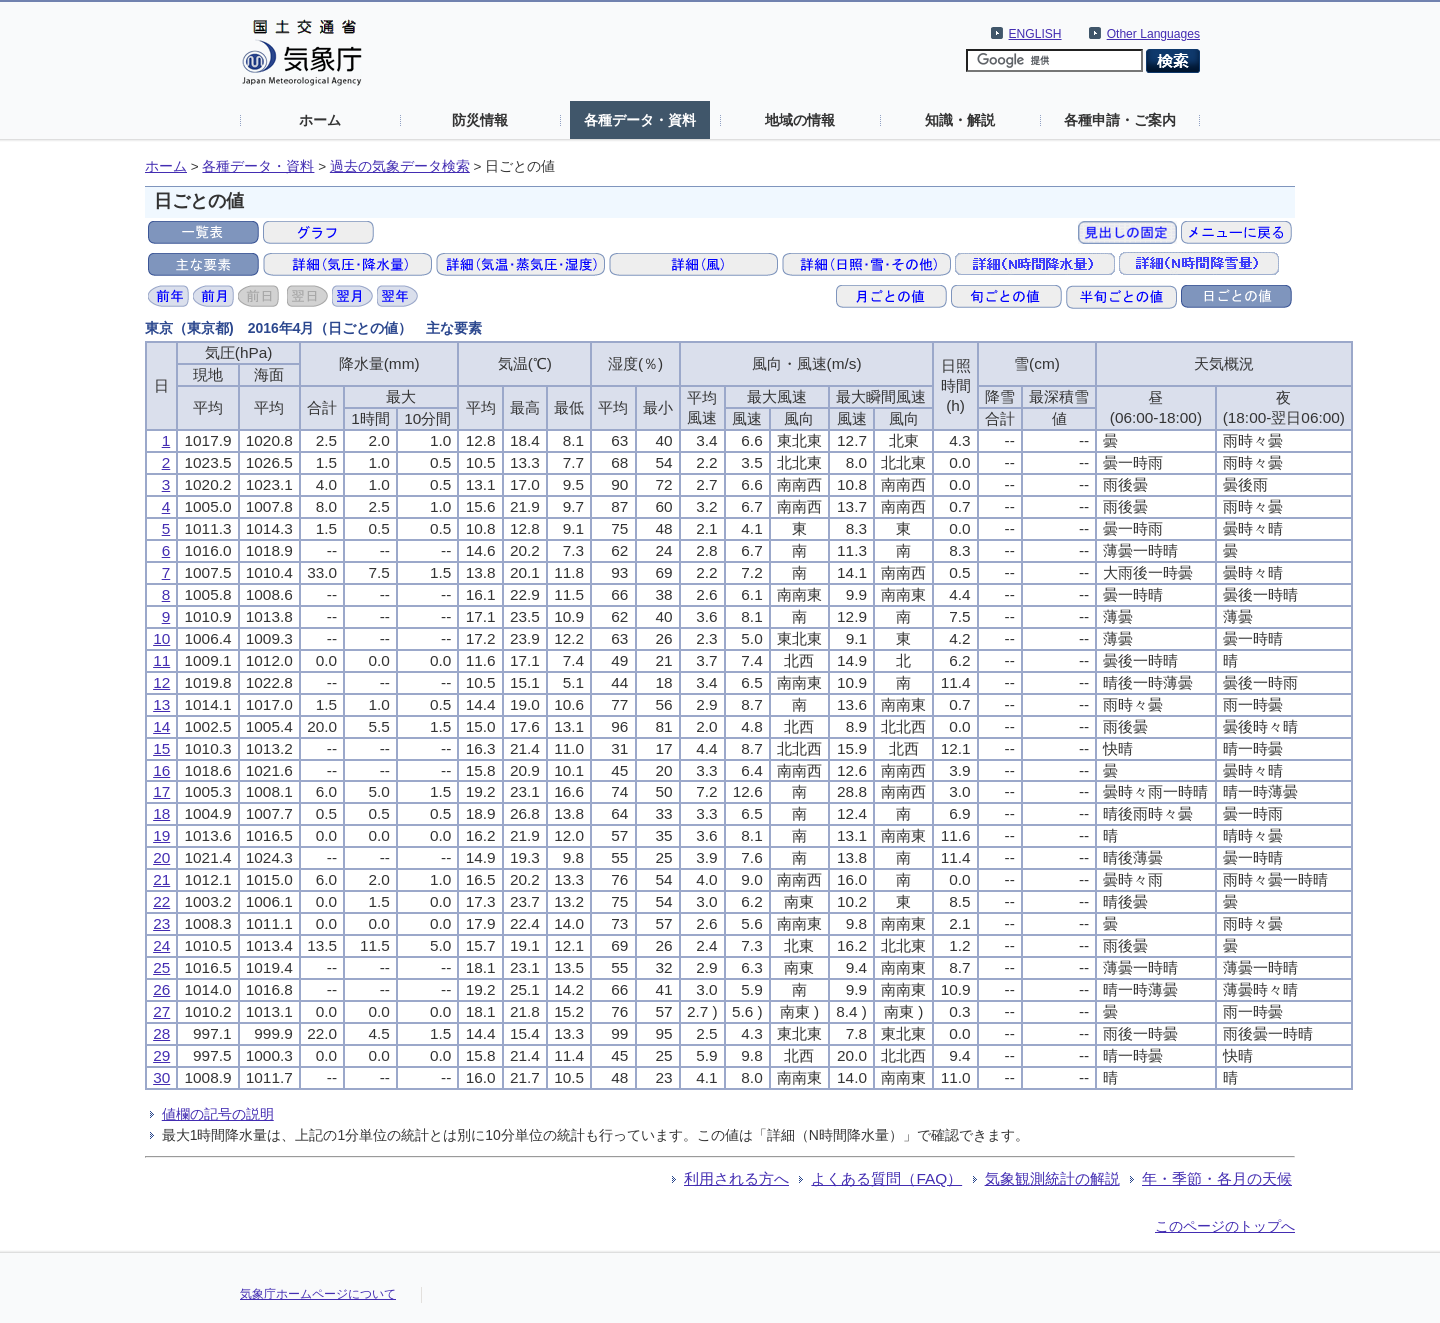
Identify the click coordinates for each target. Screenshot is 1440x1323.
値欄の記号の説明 (218, 1114)
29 (161, 1055)
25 (161, 967)
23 (161, 923)
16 (161, 770)
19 (161, 835)
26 (161, 989)
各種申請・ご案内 (1120, 120)
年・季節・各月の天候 (1217, 1178)
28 (161, 1033)
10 (161, 638)
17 (161, 791)
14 (161, 726)
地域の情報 (800, 120)
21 (161, 879)
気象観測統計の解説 (1052, 1178)
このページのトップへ (1225, 1226)
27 (161, 1011)
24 (161, 945)
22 (161, 901)
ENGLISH (1035, 34)
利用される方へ (736, 1178)
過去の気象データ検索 (400, 166)
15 (161, 748)
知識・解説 (960, 120)
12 (161, 682)
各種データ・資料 (640, 120)
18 (161, 813)
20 (161, 857)
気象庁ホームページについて (318, 1294)
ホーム (320, 120)
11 (161, 660)
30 (161, 1077)
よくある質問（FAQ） (886, 1178)
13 (161, 704)
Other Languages (1153, 34)
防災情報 (480, 120)
